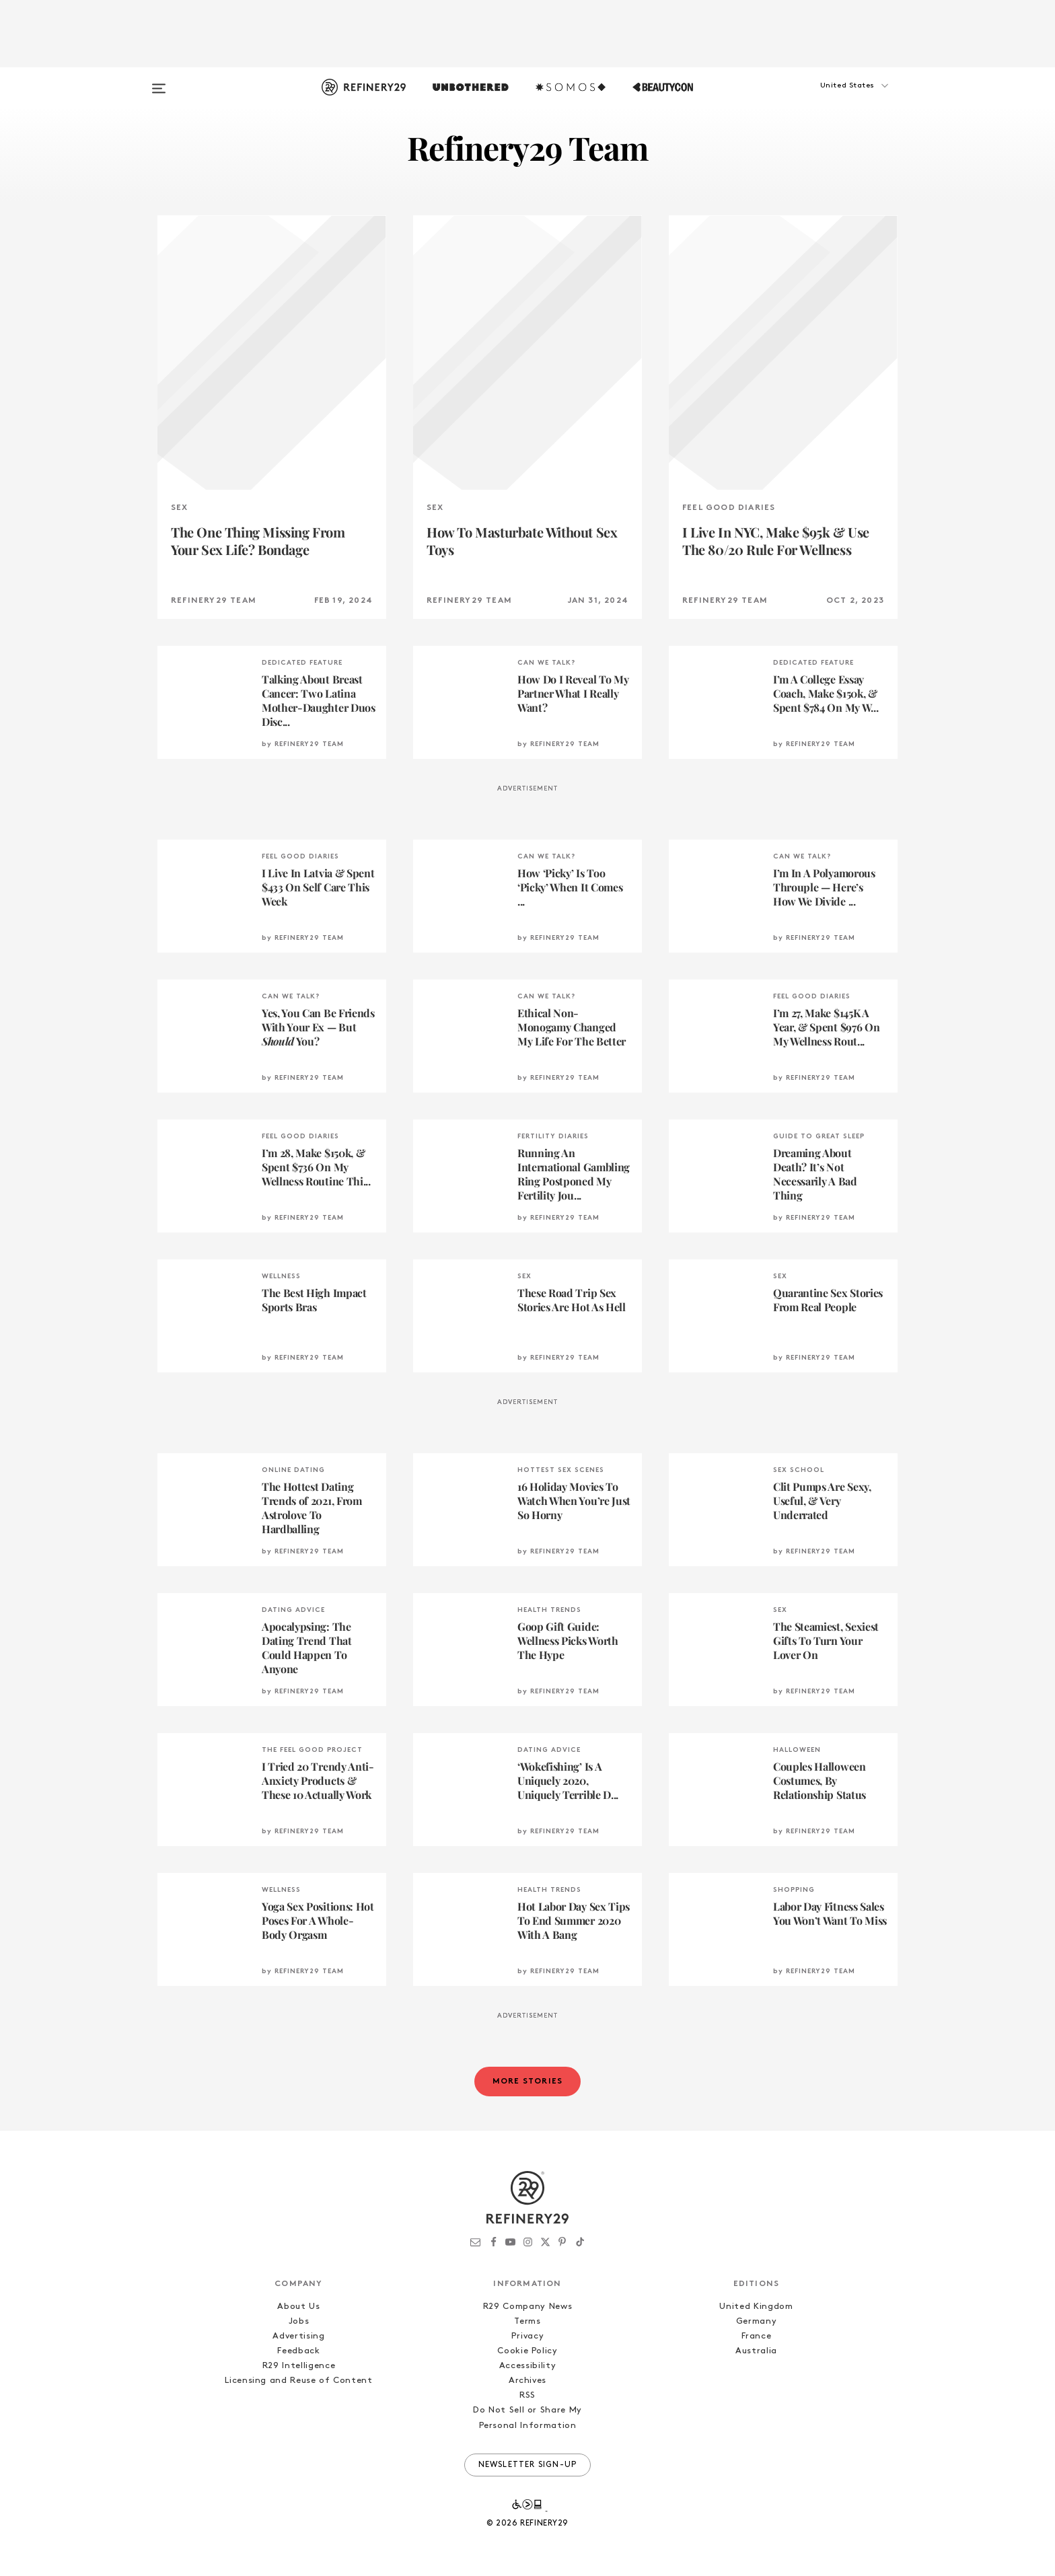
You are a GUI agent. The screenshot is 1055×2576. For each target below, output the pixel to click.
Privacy (527, 2336)
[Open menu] (159, 82)
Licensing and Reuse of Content (299, 2380)
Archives (527, 2380)
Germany (756, 2321)
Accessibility (527, 2365)
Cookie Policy (527, 2351)
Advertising (298, 2336)
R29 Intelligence (298, 2365)
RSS (527, 2395)
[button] (830, 98)
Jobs (299, 2321)
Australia (756, 2351)
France (756, 2336)
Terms (527, 2321)
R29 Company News (527, 2306)
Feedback (298, 2351)
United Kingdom (756, 2306)
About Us (298, 2306)
